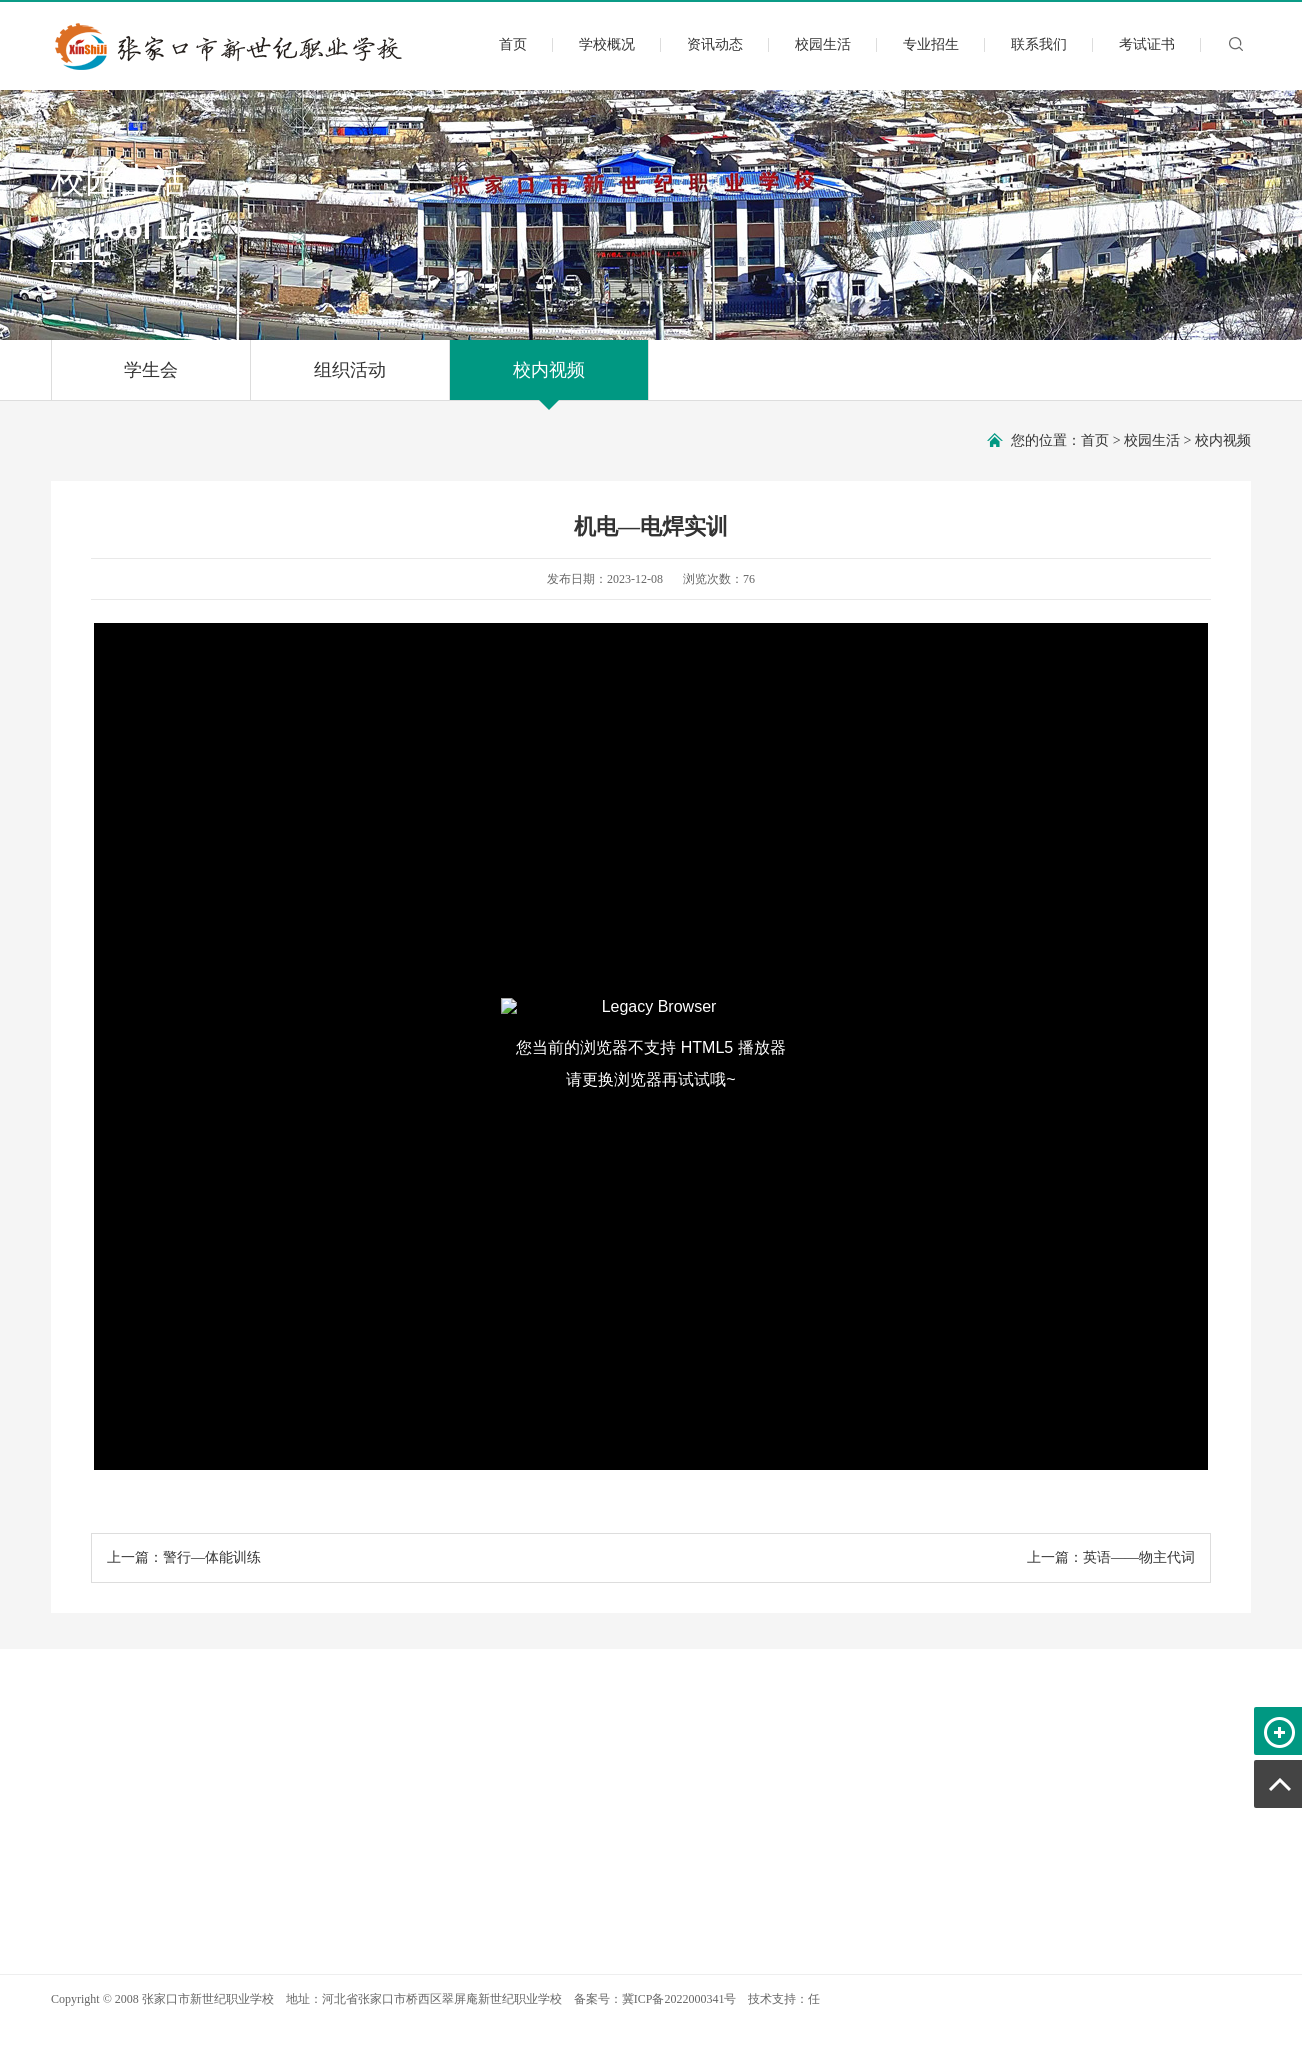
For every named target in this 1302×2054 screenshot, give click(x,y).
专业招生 (931, 44)
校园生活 (823, 44)
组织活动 (350, 380)
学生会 (151, 380)
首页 (513, 44)
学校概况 (607, 44)
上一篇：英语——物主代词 (1111, 1557)
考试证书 (1147, 44)
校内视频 (549, 380)
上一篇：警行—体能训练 (184, 1557)
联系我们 (1039, 44)
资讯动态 (715, 44)
